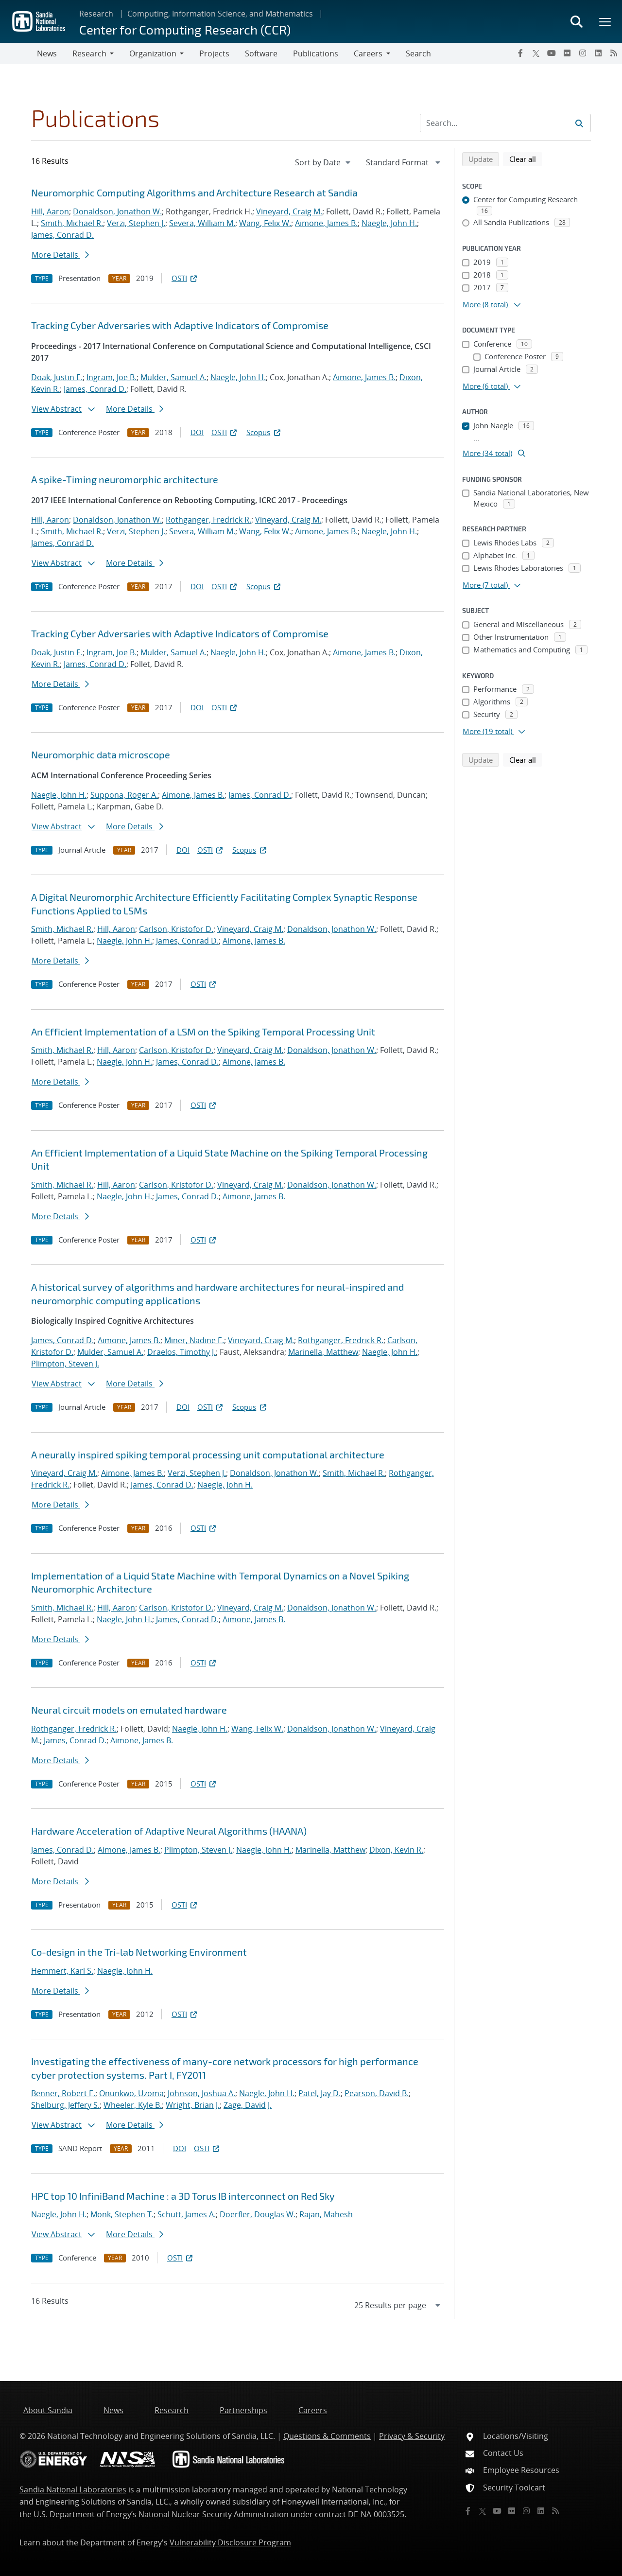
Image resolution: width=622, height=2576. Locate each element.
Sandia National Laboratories (72, 2489)
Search (418, 53)
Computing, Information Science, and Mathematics (220, 13)
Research (96, 13)
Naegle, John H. (389, 223)
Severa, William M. (202, 223)
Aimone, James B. (326, 223)
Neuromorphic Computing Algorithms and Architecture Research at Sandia (194, 192)
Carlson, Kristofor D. (176, 929)
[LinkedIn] (598, 53)
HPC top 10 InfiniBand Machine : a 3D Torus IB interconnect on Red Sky (183, 2196)
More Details (60, 254)
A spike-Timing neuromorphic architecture (124, 479)
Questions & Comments (327, 2436)
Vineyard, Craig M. (289, 211)
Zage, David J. (248, 2105)
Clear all (525, 158)
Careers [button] (368, 53)
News (47, 53)
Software (261, 53)
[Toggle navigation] (18, 53)
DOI (197, 432)
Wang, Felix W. (265, 223)
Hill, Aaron (50, 211)
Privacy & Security (412, 2436)
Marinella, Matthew (323, 1352)
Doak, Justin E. (57, 377)
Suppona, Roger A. (124, 794)
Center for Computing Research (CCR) (185, 29)
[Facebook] (520, 53)
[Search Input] (505, 123)
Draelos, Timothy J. (181, 1352)
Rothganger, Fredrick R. (208, 519)
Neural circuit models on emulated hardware (129, 1710)
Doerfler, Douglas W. (257, 2214)
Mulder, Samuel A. (173, 377)
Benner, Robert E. (63, 2093)
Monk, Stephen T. (122, 2214)
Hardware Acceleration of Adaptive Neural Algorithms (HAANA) (169, 1831)
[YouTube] (551, 53)
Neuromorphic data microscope (100, 754)
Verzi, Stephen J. (136, 223)
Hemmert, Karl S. (62, 1970)
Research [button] (89, 53)
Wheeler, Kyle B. (133, 2105)
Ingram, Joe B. (111, 377)
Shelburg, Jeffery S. (65, 2105)
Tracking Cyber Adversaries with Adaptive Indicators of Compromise (179, 325)
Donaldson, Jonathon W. (117, 211)
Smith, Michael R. (72, 223)
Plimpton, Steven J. (65, 1363)
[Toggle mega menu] (605, 21)
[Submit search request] (579, 123)
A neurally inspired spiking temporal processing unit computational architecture (207, 1454)
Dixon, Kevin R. (396, 1849)
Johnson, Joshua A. (201, 2093)
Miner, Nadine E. (194, 1340)
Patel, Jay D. (319, 2093)
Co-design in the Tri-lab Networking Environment (139, 1952)
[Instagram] (582, 53)
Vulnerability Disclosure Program (230, 2542)
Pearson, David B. (377, 2093)
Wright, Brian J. (193, 2105)
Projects (214, 53)
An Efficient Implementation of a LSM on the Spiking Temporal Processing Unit (203, 1031)
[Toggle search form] (576, 21)
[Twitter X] (536, 53)
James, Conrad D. (62, 234)
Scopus (264, 432)
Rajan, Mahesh (326, 2214)
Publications (315, 53)
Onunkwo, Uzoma (131, 2093)
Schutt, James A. (186, 2214)
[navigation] (323, 162)
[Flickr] (567, 53)
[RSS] (613, 53)
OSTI (185, 278)
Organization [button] (152, 53)
